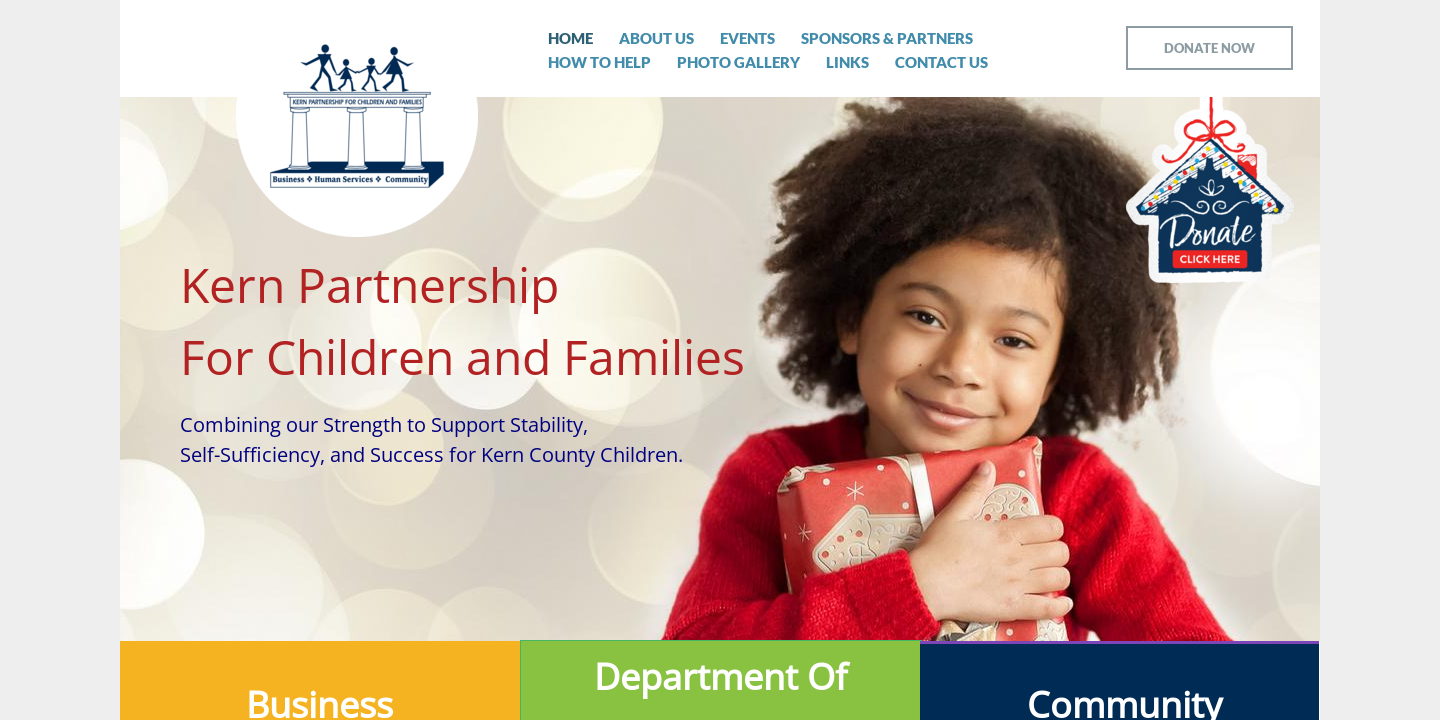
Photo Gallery (738, 62)
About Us (656, 38)
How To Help (599, 62)
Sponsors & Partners (887, 38)
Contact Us (941, 62)
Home (570, 38)
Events (747, 38)
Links (847, 62)
